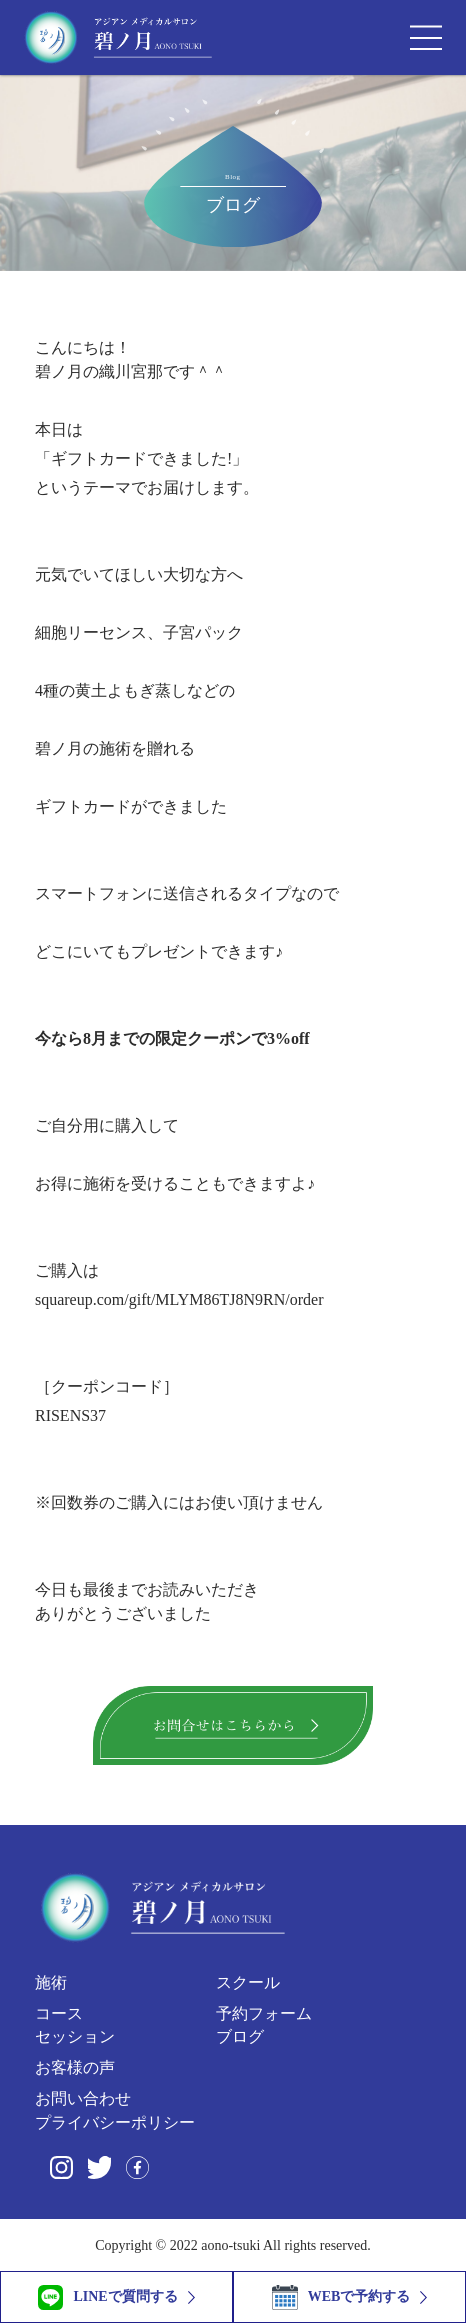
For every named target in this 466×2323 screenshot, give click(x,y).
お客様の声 (75, 2067)
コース (59, 2013)
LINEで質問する (107, 2297)
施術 (51, 1982)
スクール (248, 1982)
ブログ (240, 2036)
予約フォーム (264, 2013)
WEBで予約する (341, 2297)
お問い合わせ (83, 2098)
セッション (75, 2036)
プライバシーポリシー (115, 2122)
